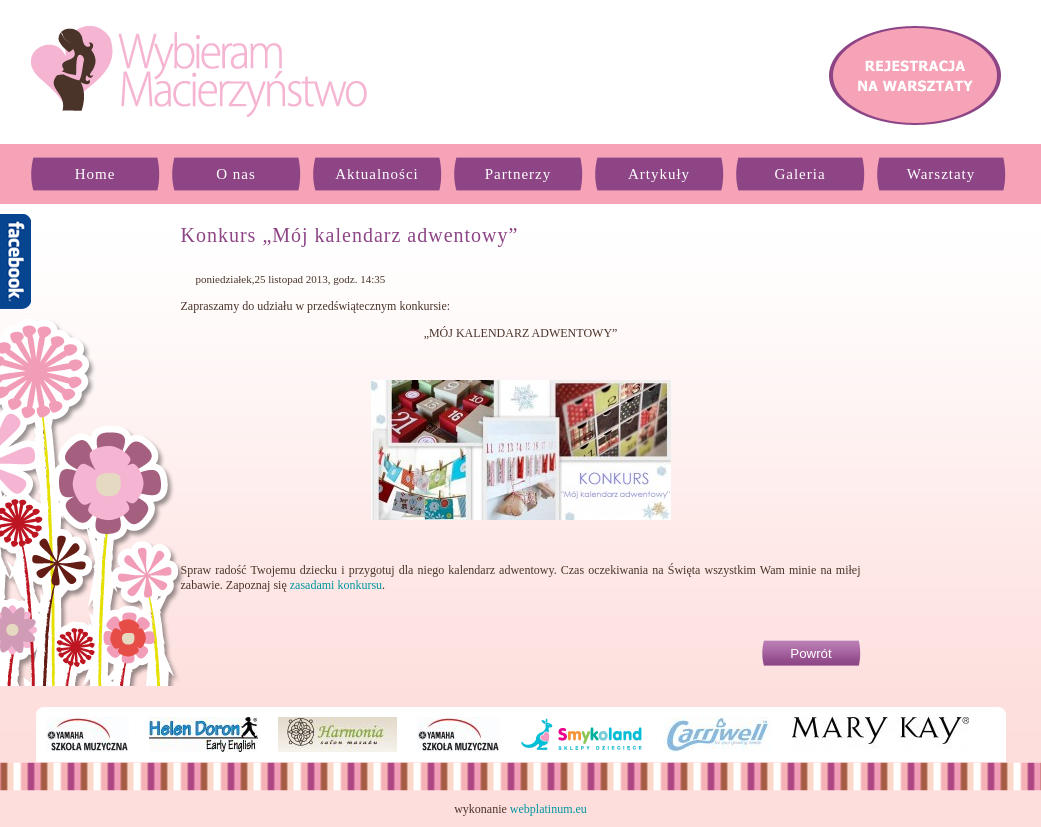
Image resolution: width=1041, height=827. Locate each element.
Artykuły (659, 174)
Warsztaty (941, 174)
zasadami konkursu (336, 585)
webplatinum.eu (548, 809)
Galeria (799, 174)
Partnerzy (518, 174)
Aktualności (377, 174)
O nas (236, 174)
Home (95, 174)
